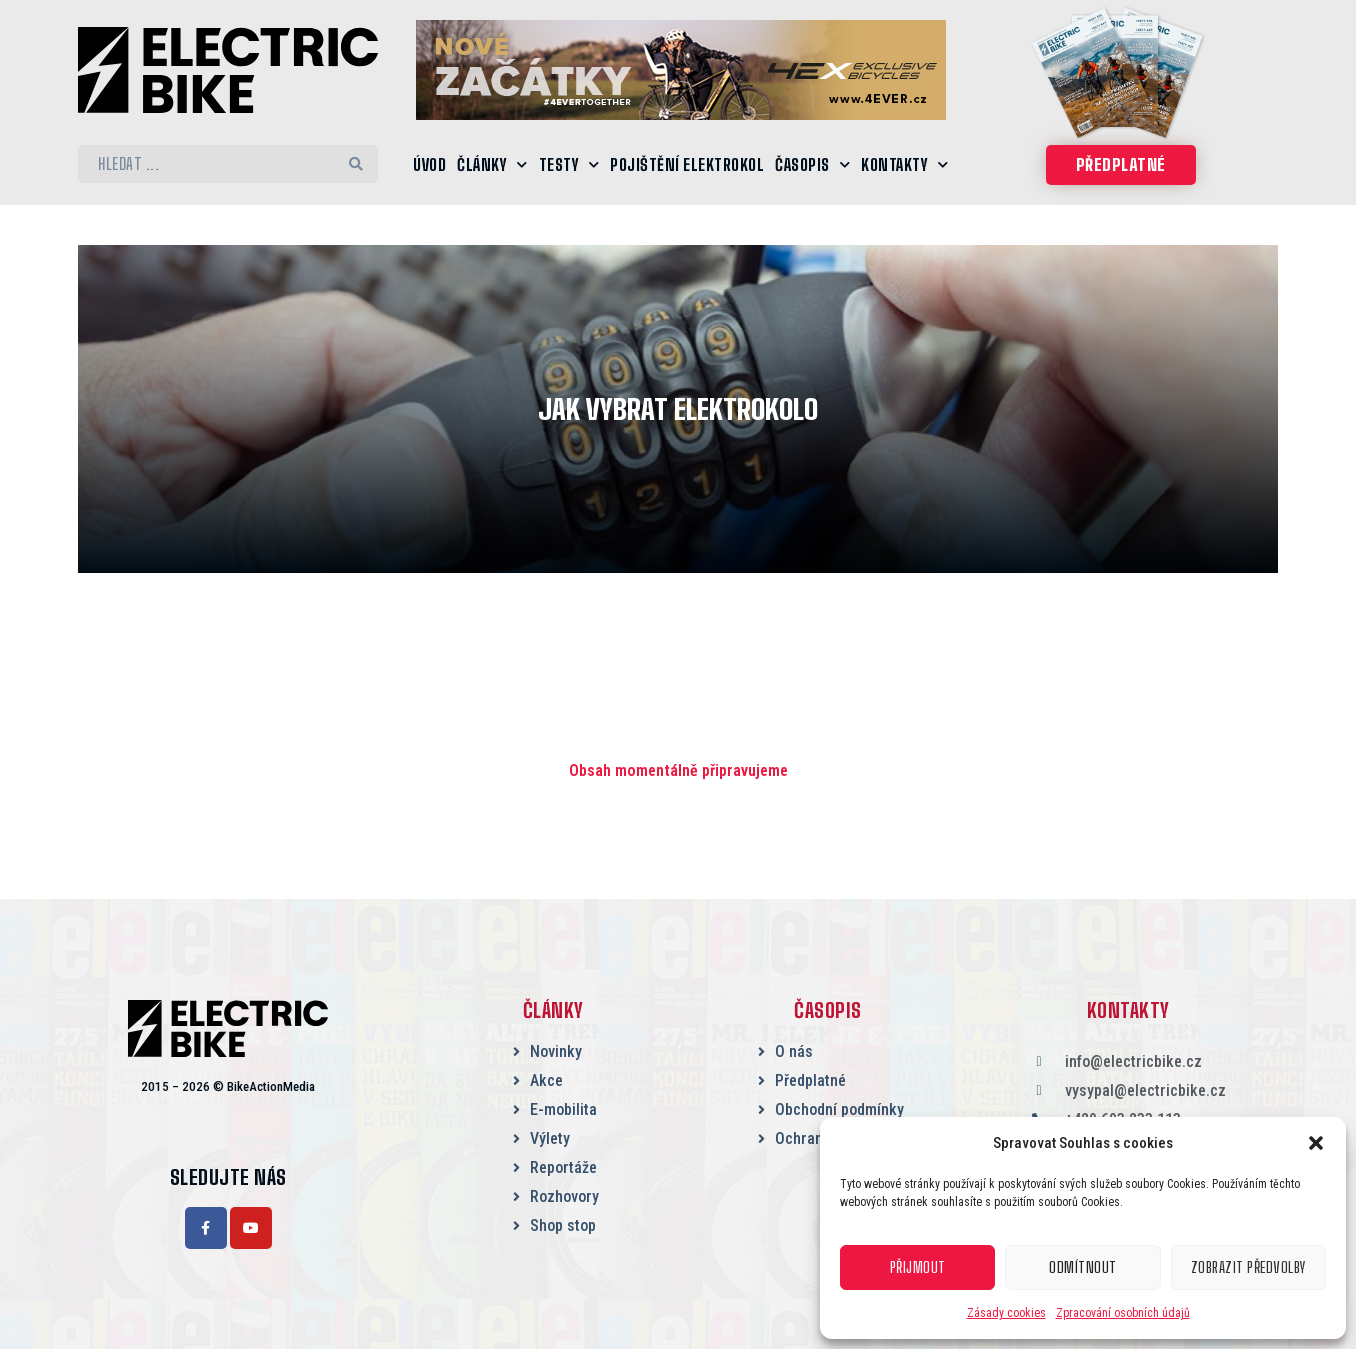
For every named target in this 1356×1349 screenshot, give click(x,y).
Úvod (429, 164)
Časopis (812, 164)
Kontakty (905, 164)
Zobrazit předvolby (1248, 1268)
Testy (569, 164)
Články (492, 164)
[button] (1316, 1143)
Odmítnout (1083, 1268)
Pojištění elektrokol (687, 164)
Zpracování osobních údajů (1123, 1313)
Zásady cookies (1006, 1313)
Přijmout (918, 1268)
